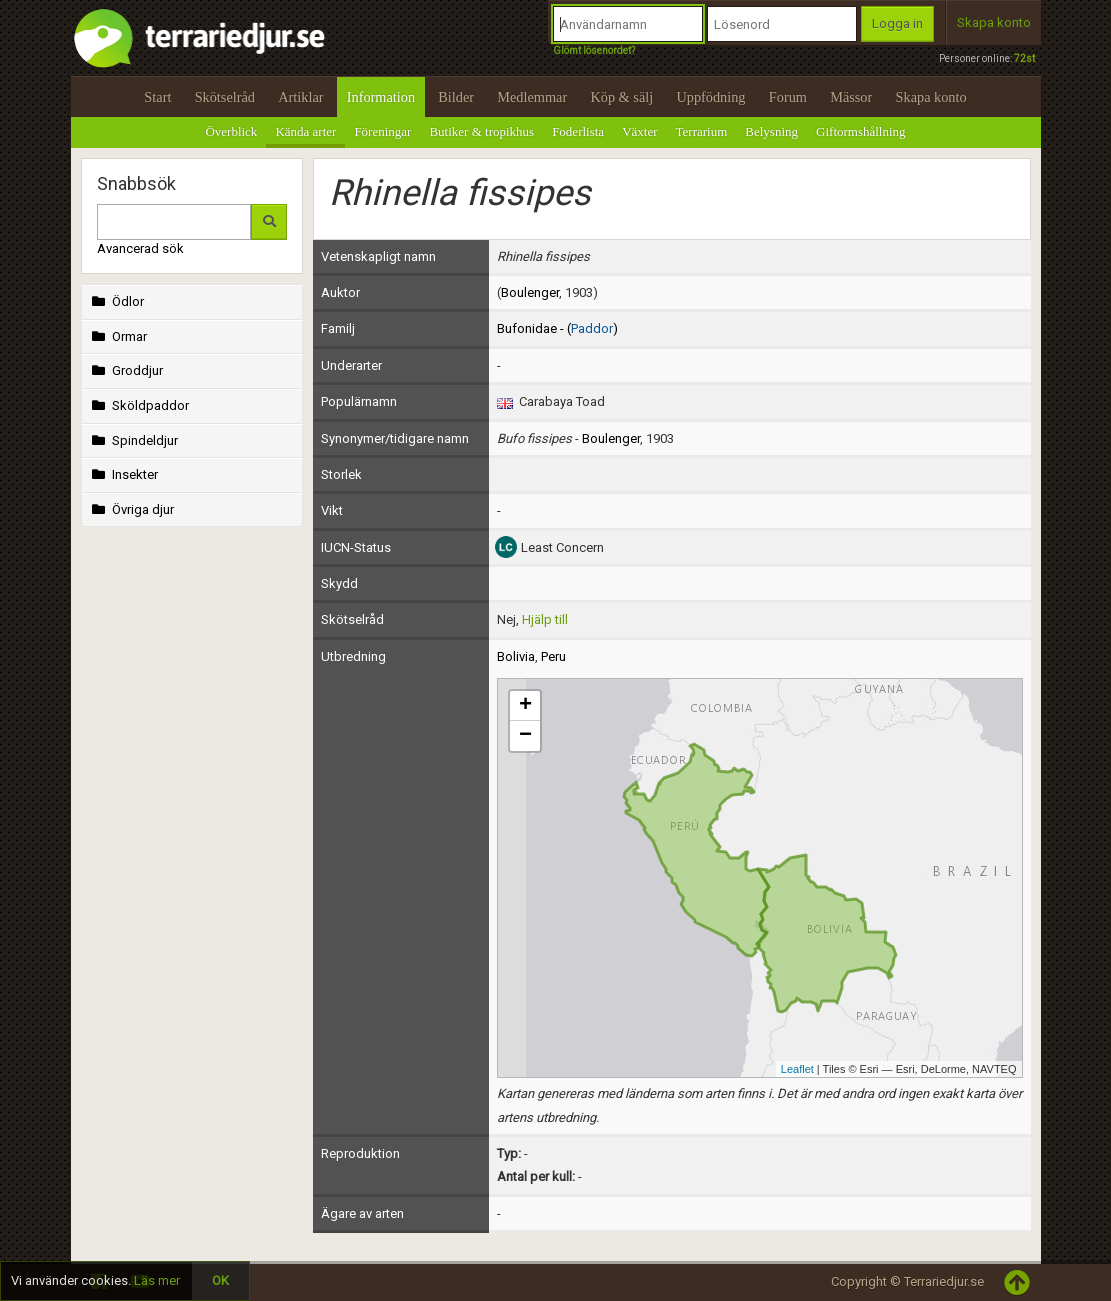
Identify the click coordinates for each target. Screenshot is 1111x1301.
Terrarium (702, 131)
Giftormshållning (861, 131)
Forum (788, 97)
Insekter (123, 474)
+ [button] (525, 706)
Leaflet (797, 1069)
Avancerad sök (140, 248)
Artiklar (300, 97)
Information (381, 97)
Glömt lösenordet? (594, 50)
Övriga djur (131, 509)
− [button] (525, 736)
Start (157, 97)
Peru (553, 656)
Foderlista (578, 131)
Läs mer (157, 1280)
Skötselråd (225, 97)
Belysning (771, 131)
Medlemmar (532, 97)
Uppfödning (710, 97)
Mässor (851, 97)
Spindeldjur (133, 440)
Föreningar (382, 131)
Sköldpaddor (139, 405)
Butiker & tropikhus (481, 131)
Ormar (118, 336)
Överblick (231, 131)
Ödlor (116, 301)
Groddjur (126, 370)
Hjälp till (545, 619)
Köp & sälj (621, 97)
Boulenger (530, 292)
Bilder (456, 97)
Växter (639, 131)
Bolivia (516, 656)
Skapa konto (994, 22)
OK (220, 1280)
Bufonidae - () (557, 328)
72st (1024, 58)
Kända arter (305, 131)
